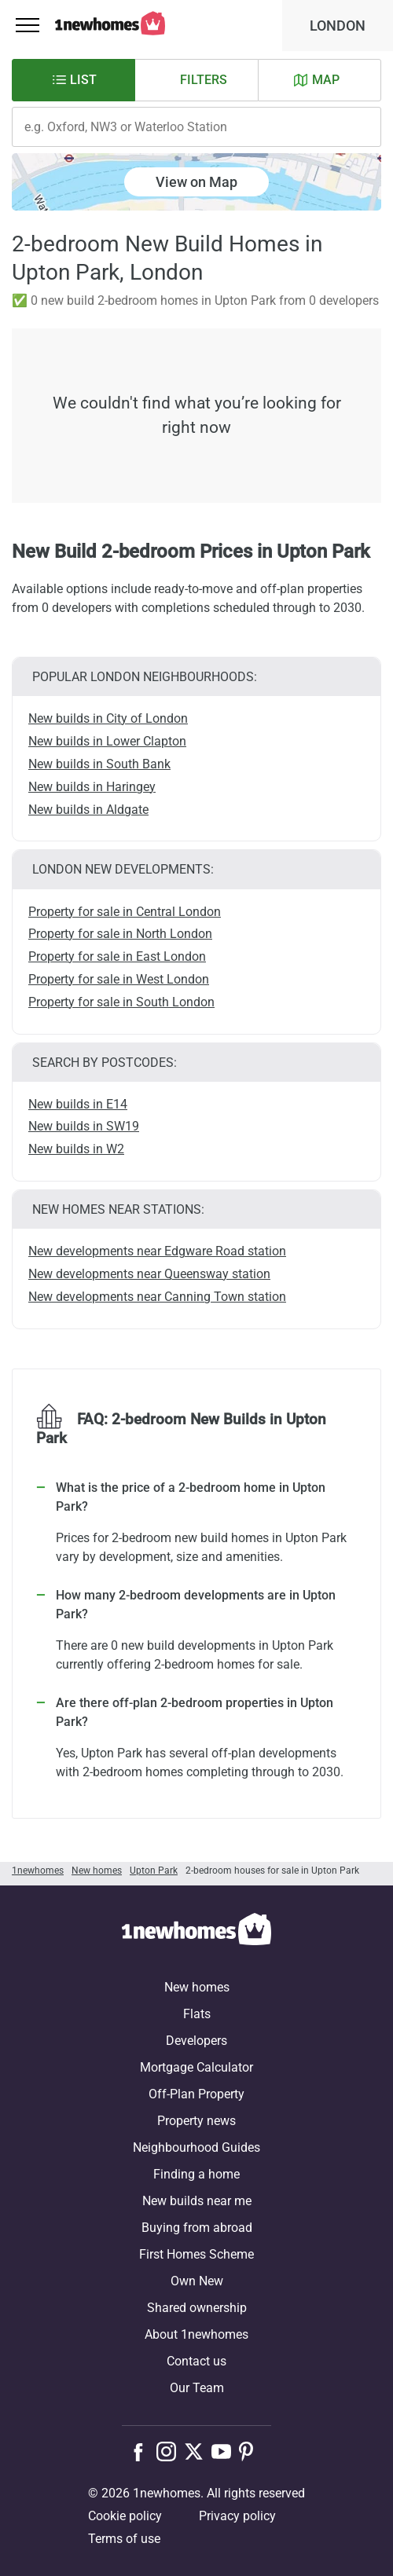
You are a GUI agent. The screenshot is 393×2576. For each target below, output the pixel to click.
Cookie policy (125, 2515)
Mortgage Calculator (196, 2067)
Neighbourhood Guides (196, 2147)
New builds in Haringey (92, 786)
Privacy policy (237, 2515)
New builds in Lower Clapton (107, 741)
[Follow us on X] (197, 2451)
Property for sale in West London (118, 979)
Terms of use (124, 2538)
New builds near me (197, 2200)
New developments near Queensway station (149, 1273)
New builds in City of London (108, 718)
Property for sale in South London (121, 1002)
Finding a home (196, 2174)
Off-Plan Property (196, 2094)
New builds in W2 (76, 1148)
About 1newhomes (196, 2334)
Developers (196, 2040)
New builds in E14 (77, 1104)
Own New (197, 2281)
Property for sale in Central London (124, 911)
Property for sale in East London (117, 956)
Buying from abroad (196, 2227)
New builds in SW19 (83, 1126)
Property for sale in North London (120, 933)
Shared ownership (197, 2307)
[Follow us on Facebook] (141, 2450)
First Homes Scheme (196, 2254)
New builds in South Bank (99, 764)
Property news (196, 2120)
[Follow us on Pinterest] (252, 2451)
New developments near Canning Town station (157, 1296)
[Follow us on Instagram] (170, 2451)
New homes (197, 1987)
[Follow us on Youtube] (225, 2451)
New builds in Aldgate (88, 809)
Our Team (197, 2387)
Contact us (196, 2361)
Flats (197, 2013)
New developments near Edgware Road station (157, 1251)
